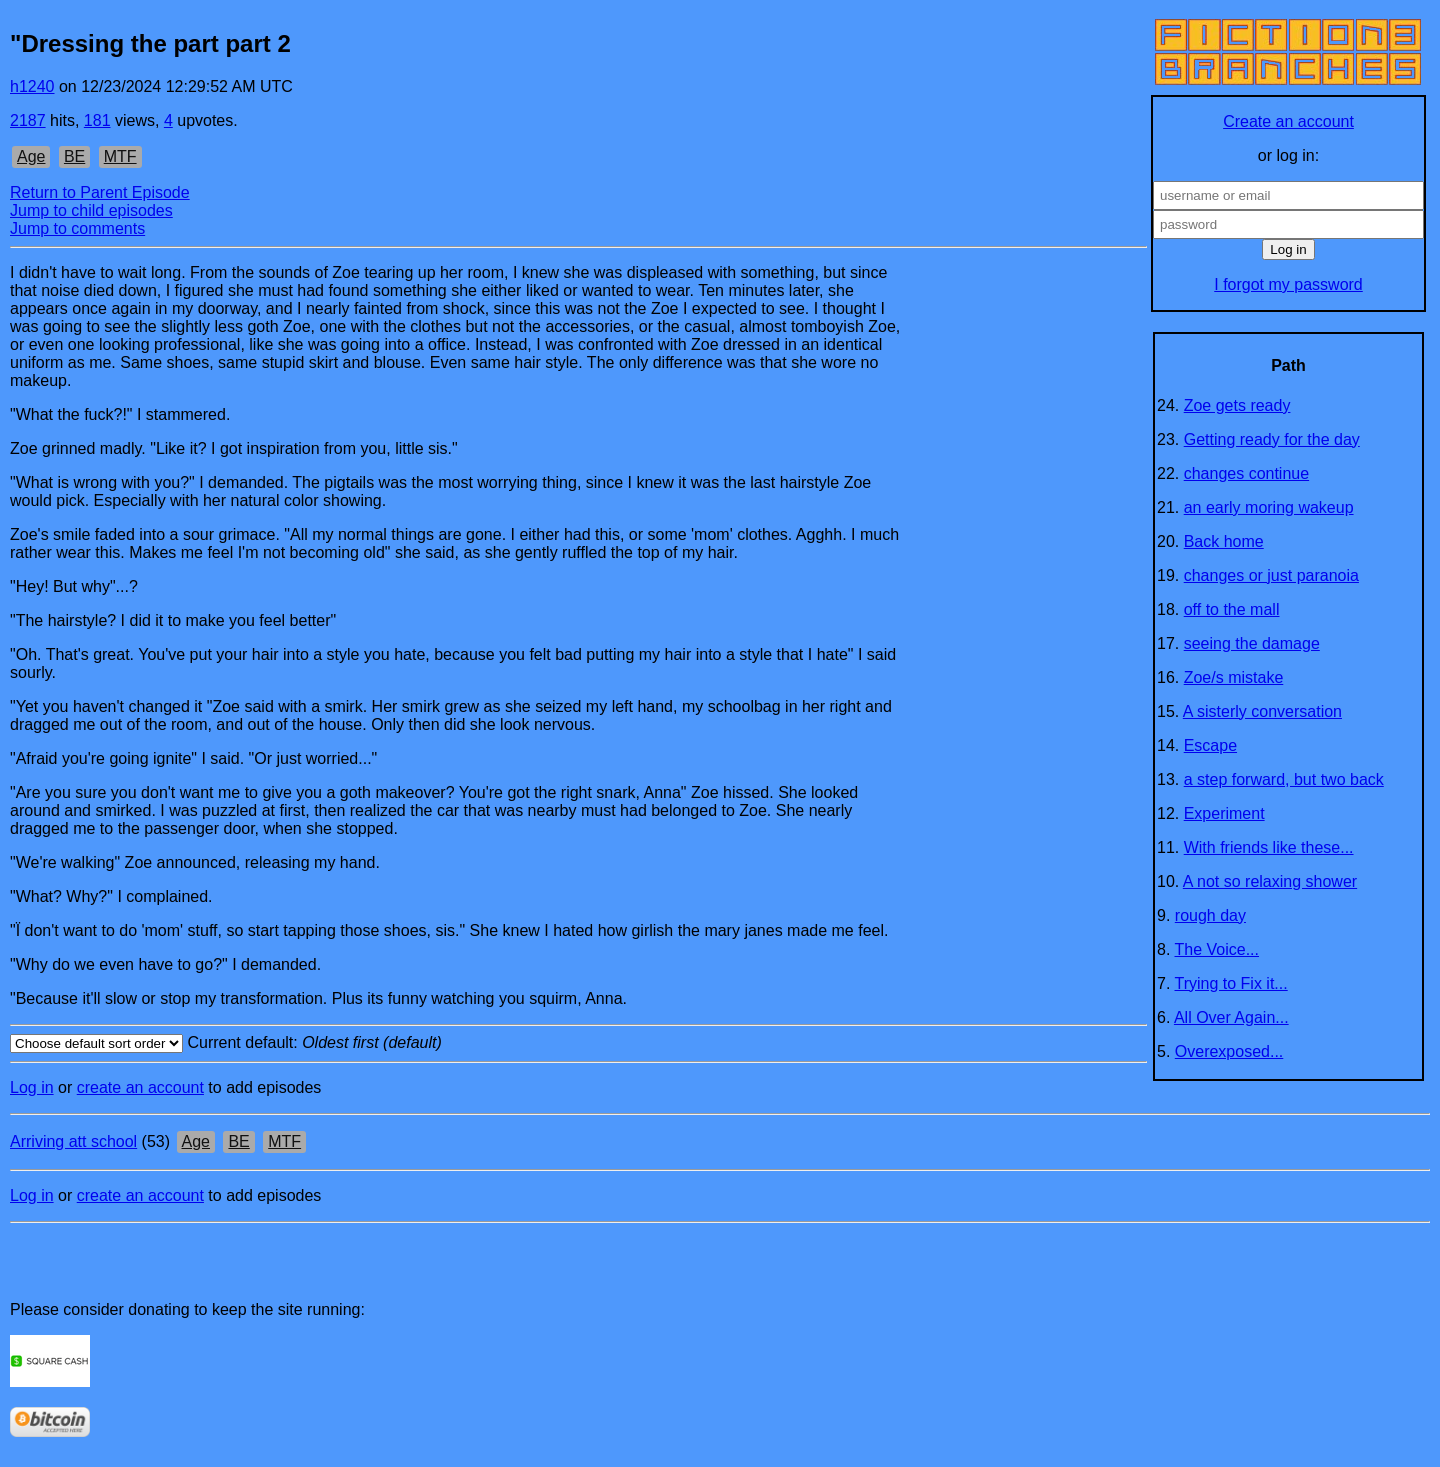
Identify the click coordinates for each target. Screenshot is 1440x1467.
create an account (140, 1087)
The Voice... (1217, 949)
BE (74, 156)
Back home (1224, 541)
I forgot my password (1288, 284)
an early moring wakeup (1269, 507)
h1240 (32, 86)
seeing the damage (1252, 643)
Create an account (1288, 121)
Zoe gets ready (1237, 405)
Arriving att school (73, 1141)
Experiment (1224, 813)
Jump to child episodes (91, 210)
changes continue (1246, 473)
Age (31, 156)
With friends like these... (1269, 847)
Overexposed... (1229, 1051)
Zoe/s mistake (1234, 677)
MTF (120, 156)
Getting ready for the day (1272, 439)
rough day (1210, 915)
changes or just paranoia (1271, 575)
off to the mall (1232, 609)
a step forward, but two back (1284, 779)
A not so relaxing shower (1270, 881)
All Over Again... (1231, 1017)
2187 (28, 120)
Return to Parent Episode (100, 192)
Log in (32, 1087)
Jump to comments (77, 228)
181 (97, 120)
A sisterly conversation (1262, 711)
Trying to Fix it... (1231, 983)
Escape (1210, 745)
